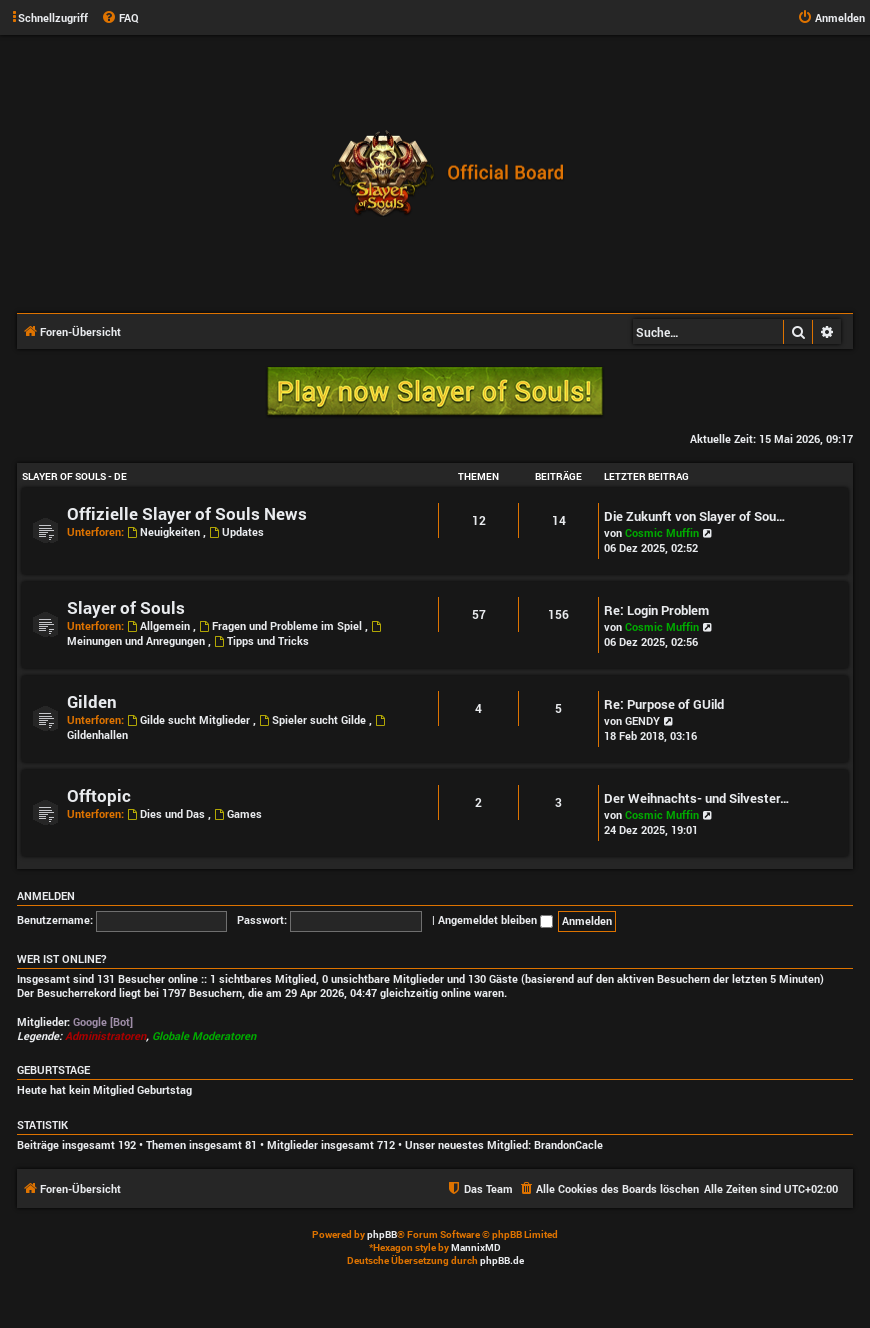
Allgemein (160, 625)
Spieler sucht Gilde (314, 719)
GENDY (642, 720)
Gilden (92, 701)
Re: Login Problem (656, 610)
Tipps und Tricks (261, 640)
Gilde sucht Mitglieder (190, 719)
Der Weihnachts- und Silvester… (697, 798)
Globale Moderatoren (204, 1036)
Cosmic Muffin (662, 532)
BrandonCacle (568, 1145)
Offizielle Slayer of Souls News (187, 513)
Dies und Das (167, 813)
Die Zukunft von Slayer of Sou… (695, 516)
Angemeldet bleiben (495, 919)
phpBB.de (502, 1260)
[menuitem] (120, 18)
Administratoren (105, 1036)
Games (238, 813)
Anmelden (46, 896)
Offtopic (99, 795)
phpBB (382, 1234)
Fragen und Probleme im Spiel (282, 625)
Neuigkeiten (165, 531)
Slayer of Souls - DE (74, 476)
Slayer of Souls (126, 607)
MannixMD (476, 1247)
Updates (236, 531)
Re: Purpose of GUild (664, 704)
